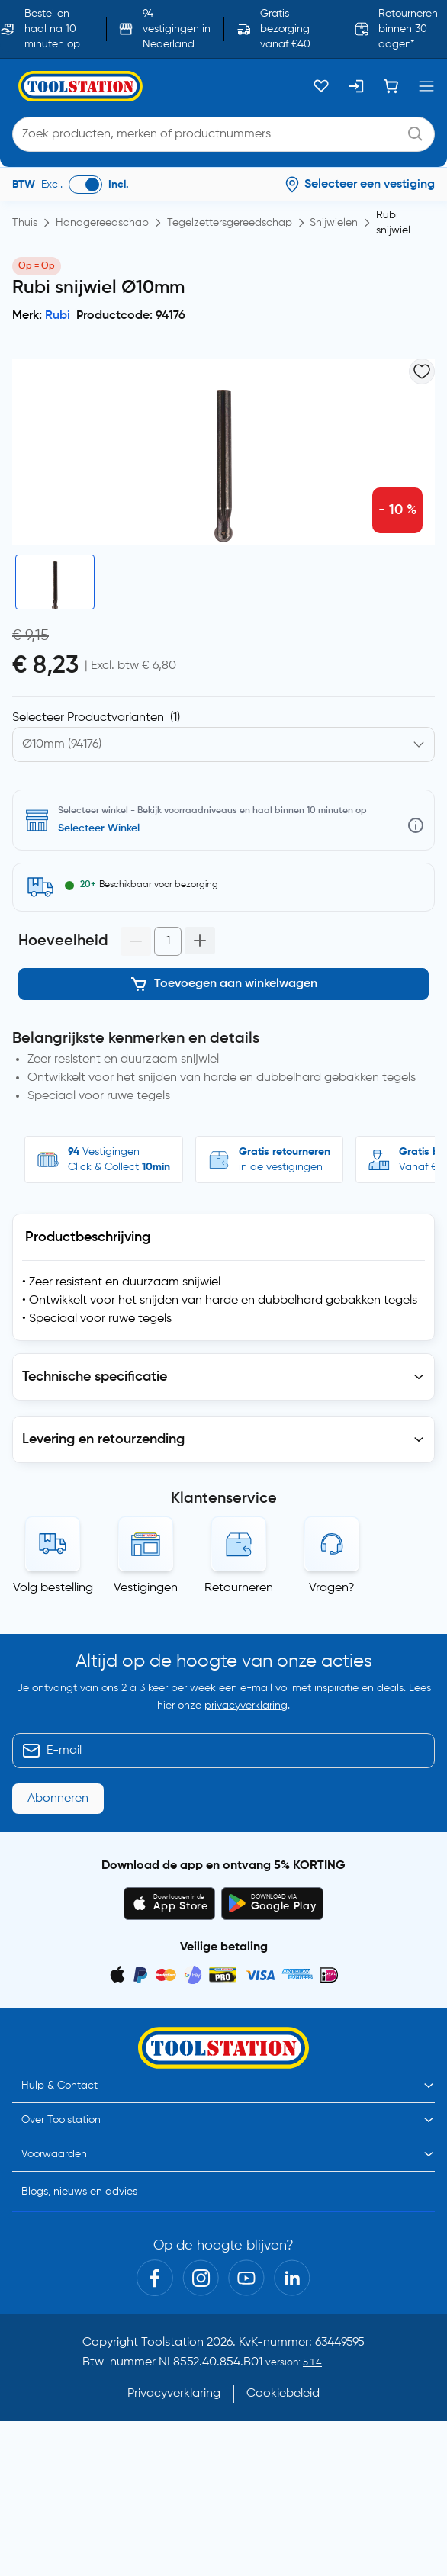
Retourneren (238, 1588)
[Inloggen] (356, 86)
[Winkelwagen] (391, 86)
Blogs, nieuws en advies (79, 2191)
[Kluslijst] (321, 86)
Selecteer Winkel (99, 828)
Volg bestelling (53, 1588)
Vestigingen (146, 1588)
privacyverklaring (246, 1705)
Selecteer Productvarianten (96, 718)
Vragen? (332, 1588)
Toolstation (172, 2342)
